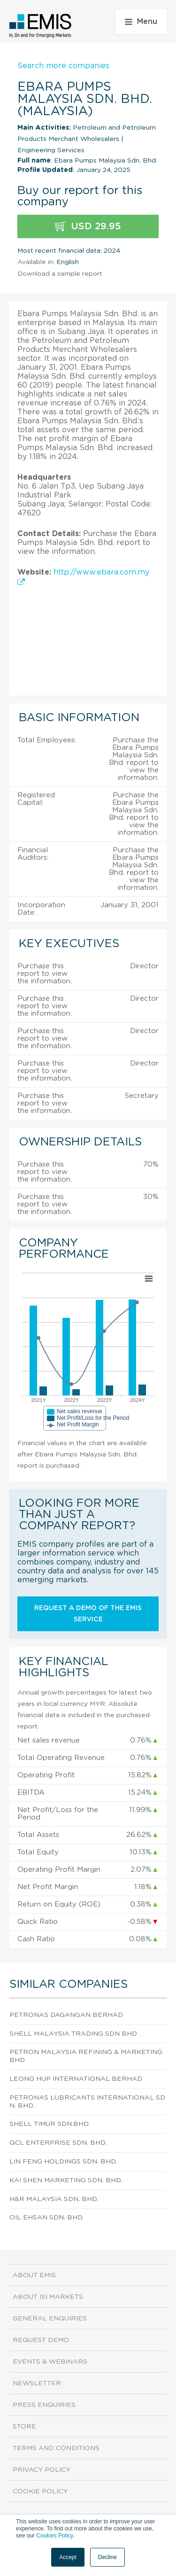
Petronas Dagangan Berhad (66, 2015)
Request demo (41, 2340)
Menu (141, 21)
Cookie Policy (40, 2491)
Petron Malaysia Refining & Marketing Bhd (85, 2056)
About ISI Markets (48, 2297)
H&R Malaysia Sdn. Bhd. (53, 2199)
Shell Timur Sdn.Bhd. (49, 2124)
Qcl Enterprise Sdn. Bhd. (58, 2143)
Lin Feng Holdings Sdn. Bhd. (63, 2161)
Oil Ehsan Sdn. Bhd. (46, 2217)
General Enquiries (50, 2318)
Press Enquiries (44, 2405)
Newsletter (37, 2383)
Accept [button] (68, 2557)
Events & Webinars (50, 2361)
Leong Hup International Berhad (75, 2079)
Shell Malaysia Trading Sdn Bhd (73, 2034)
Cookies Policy (54, 2535)
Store (24, 2426)
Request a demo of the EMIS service (88, 1614)
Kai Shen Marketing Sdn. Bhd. (65, 2180)
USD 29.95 (88, 227)
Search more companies (63, 66)
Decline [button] (107, 2557)
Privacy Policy (41, 2470)
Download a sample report (59, 274)
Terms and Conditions (56, 2448)
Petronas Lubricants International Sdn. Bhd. (87, 2101)
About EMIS (34, 2275)
